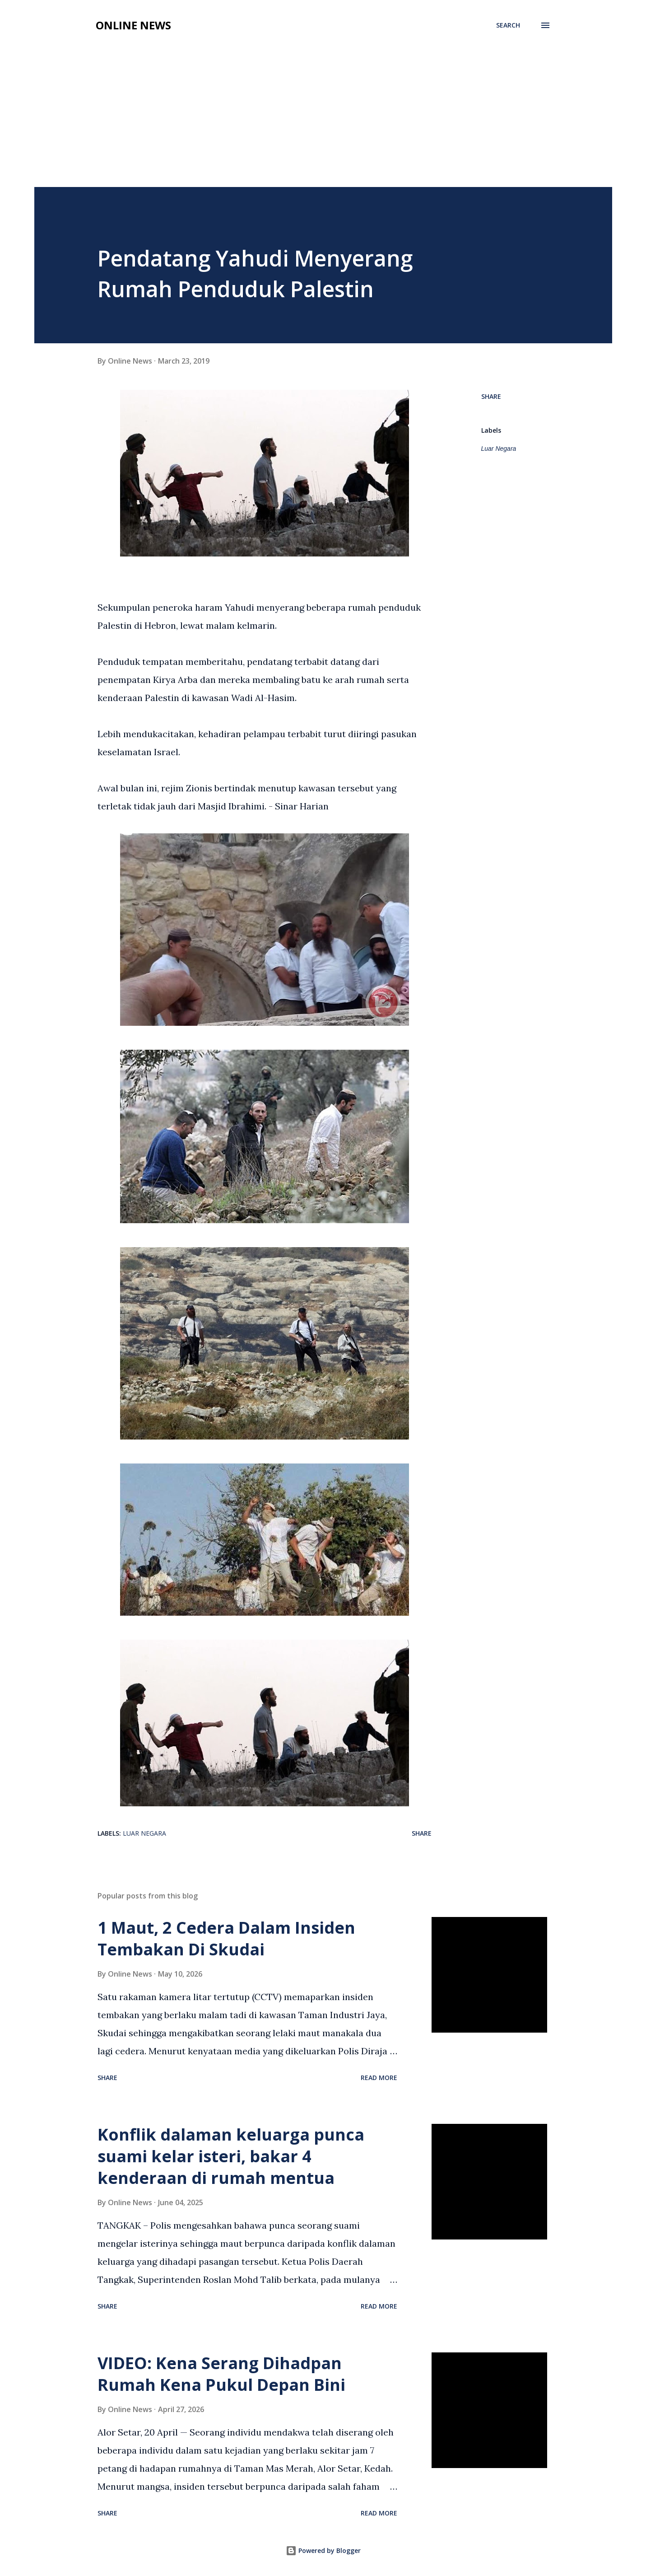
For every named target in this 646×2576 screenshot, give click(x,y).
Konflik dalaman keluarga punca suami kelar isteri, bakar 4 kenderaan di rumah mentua (231, 2156)
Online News (133, 25)
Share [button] (491, 396)
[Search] (508, 25)
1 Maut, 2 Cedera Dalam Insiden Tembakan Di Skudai (226, 1938)
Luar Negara (498, 448)
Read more (379, 2077)
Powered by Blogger (323, 2550)
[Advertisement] (323, 119)
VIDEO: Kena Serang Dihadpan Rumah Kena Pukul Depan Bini (221, 2374)
